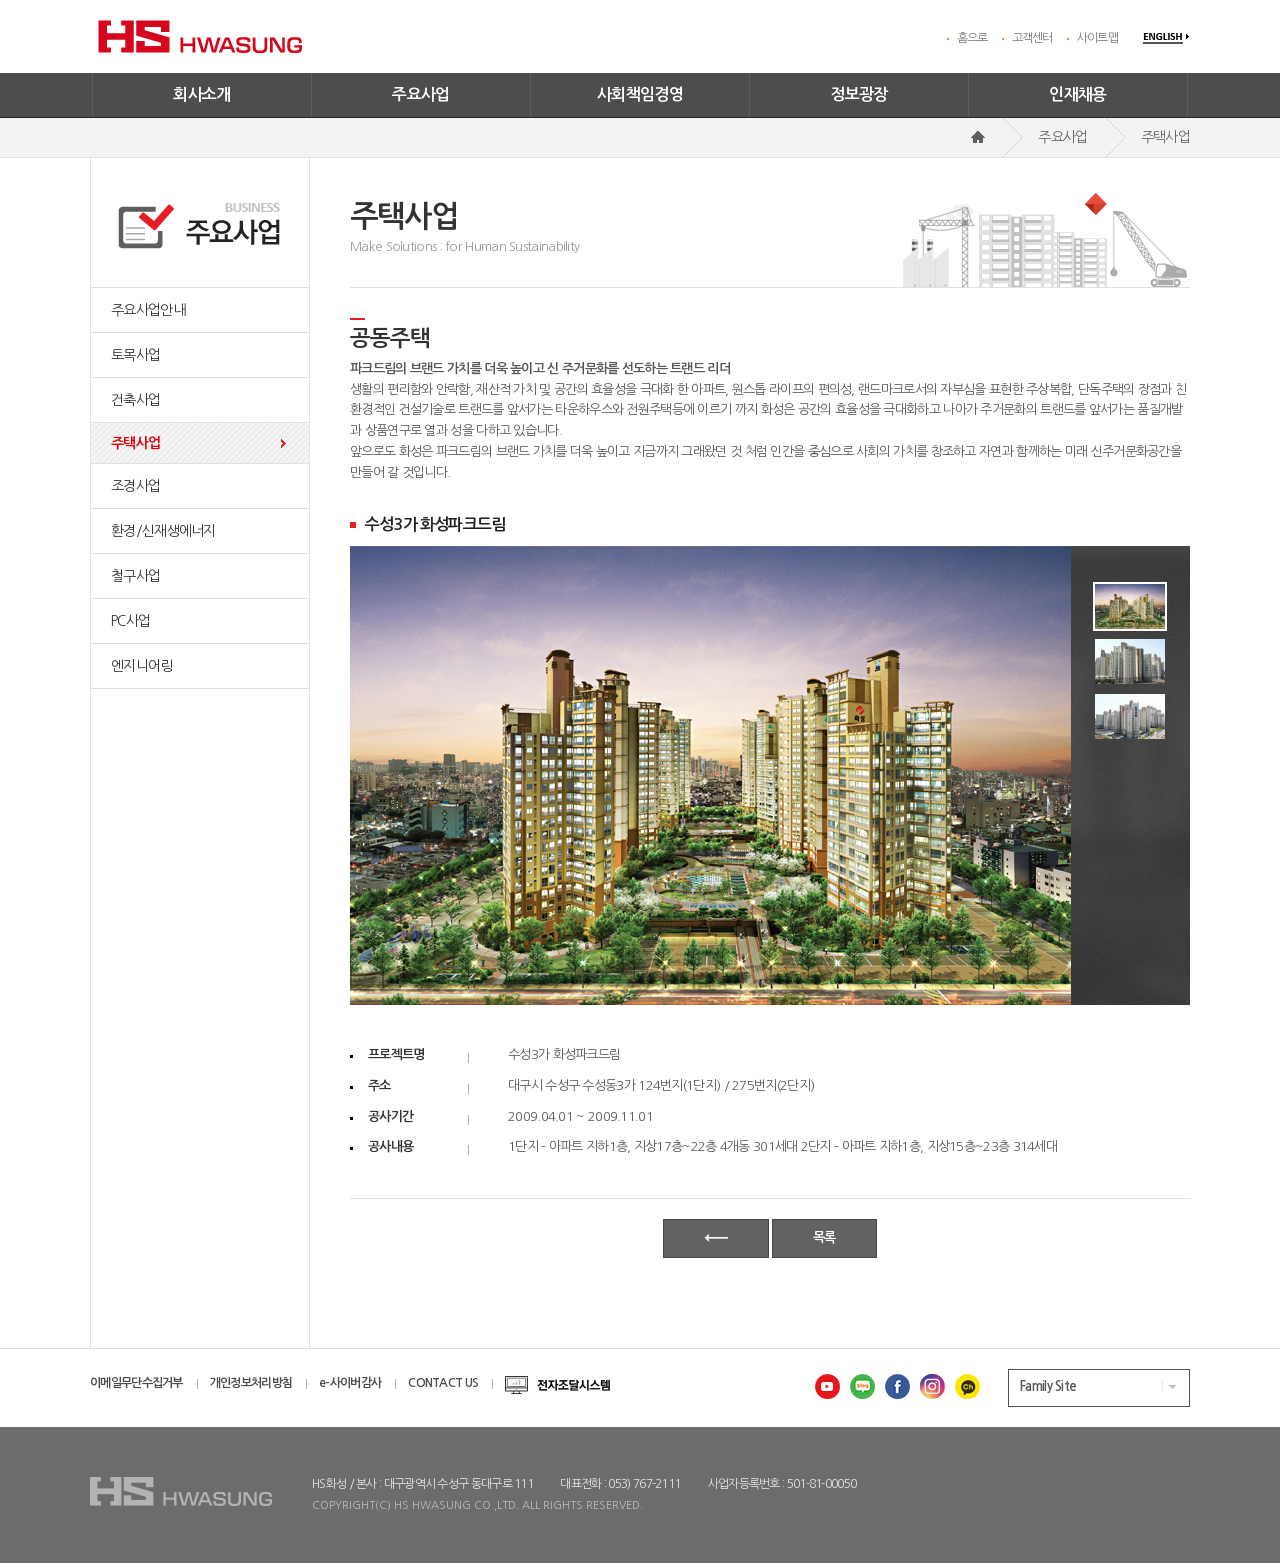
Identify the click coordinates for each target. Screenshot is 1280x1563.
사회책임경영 (640, 94)
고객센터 (1032, 38)
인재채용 (1078, 94)
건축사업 (135, 400)
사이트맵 (1097, 38)
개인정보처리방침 (251, 1383)
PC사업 (130, 621)
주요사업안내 (148, 310)
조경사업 (135, 486)
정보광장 (859, 94)
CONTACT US (443, 1383)
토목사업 (135, 355)
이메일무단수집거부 (136, 1383)
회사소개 (202, 94)
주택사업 (135, 443)
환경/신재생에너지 (163, 531)
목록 (824, 1237)
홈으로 (972, 38)
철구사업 (135, 576)
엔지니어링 (142, 666)
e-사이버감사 (350, 1383)
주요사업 (421, 94)
